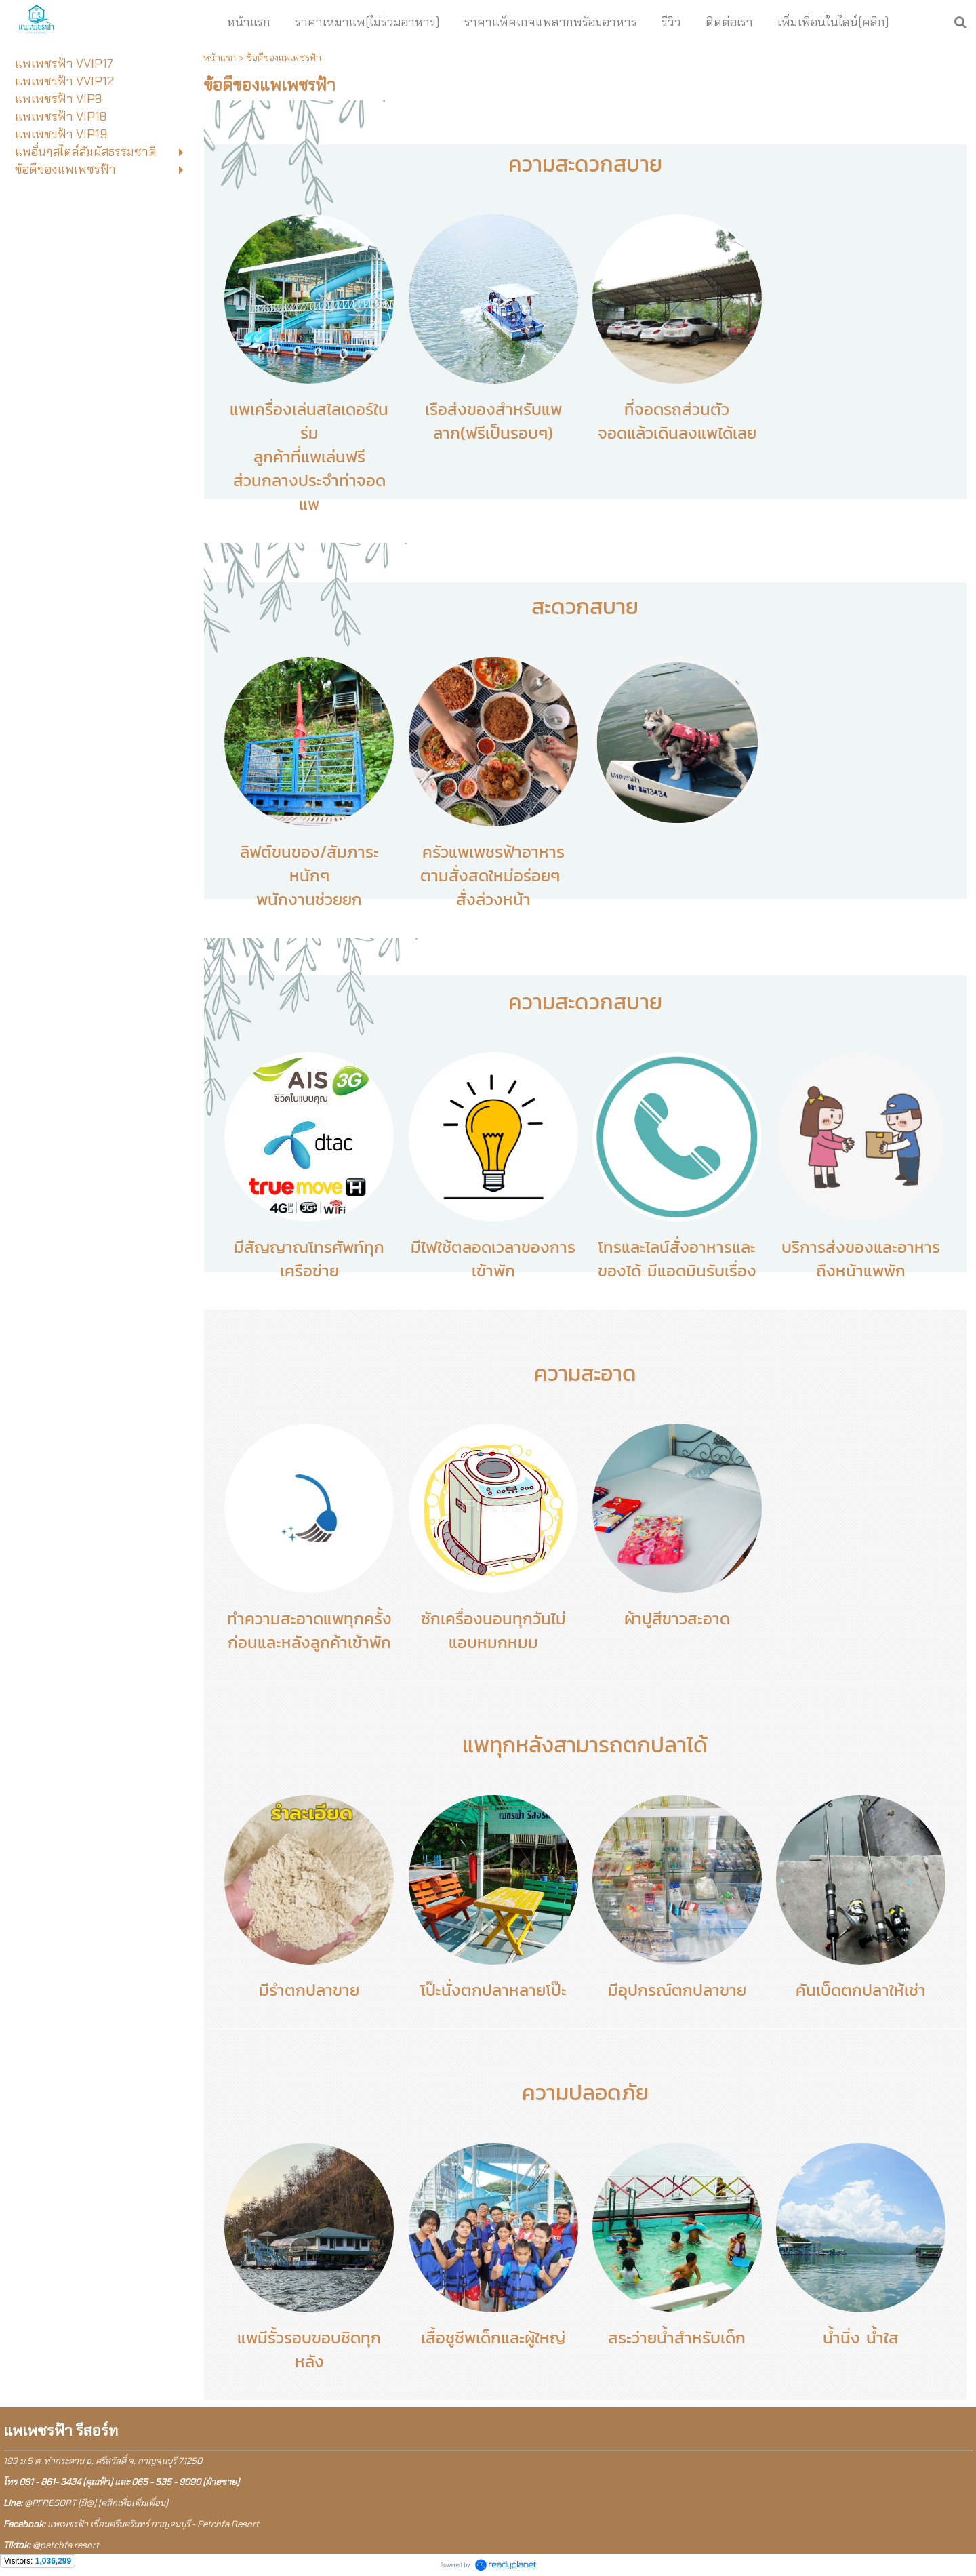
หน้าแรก (219, 58)
